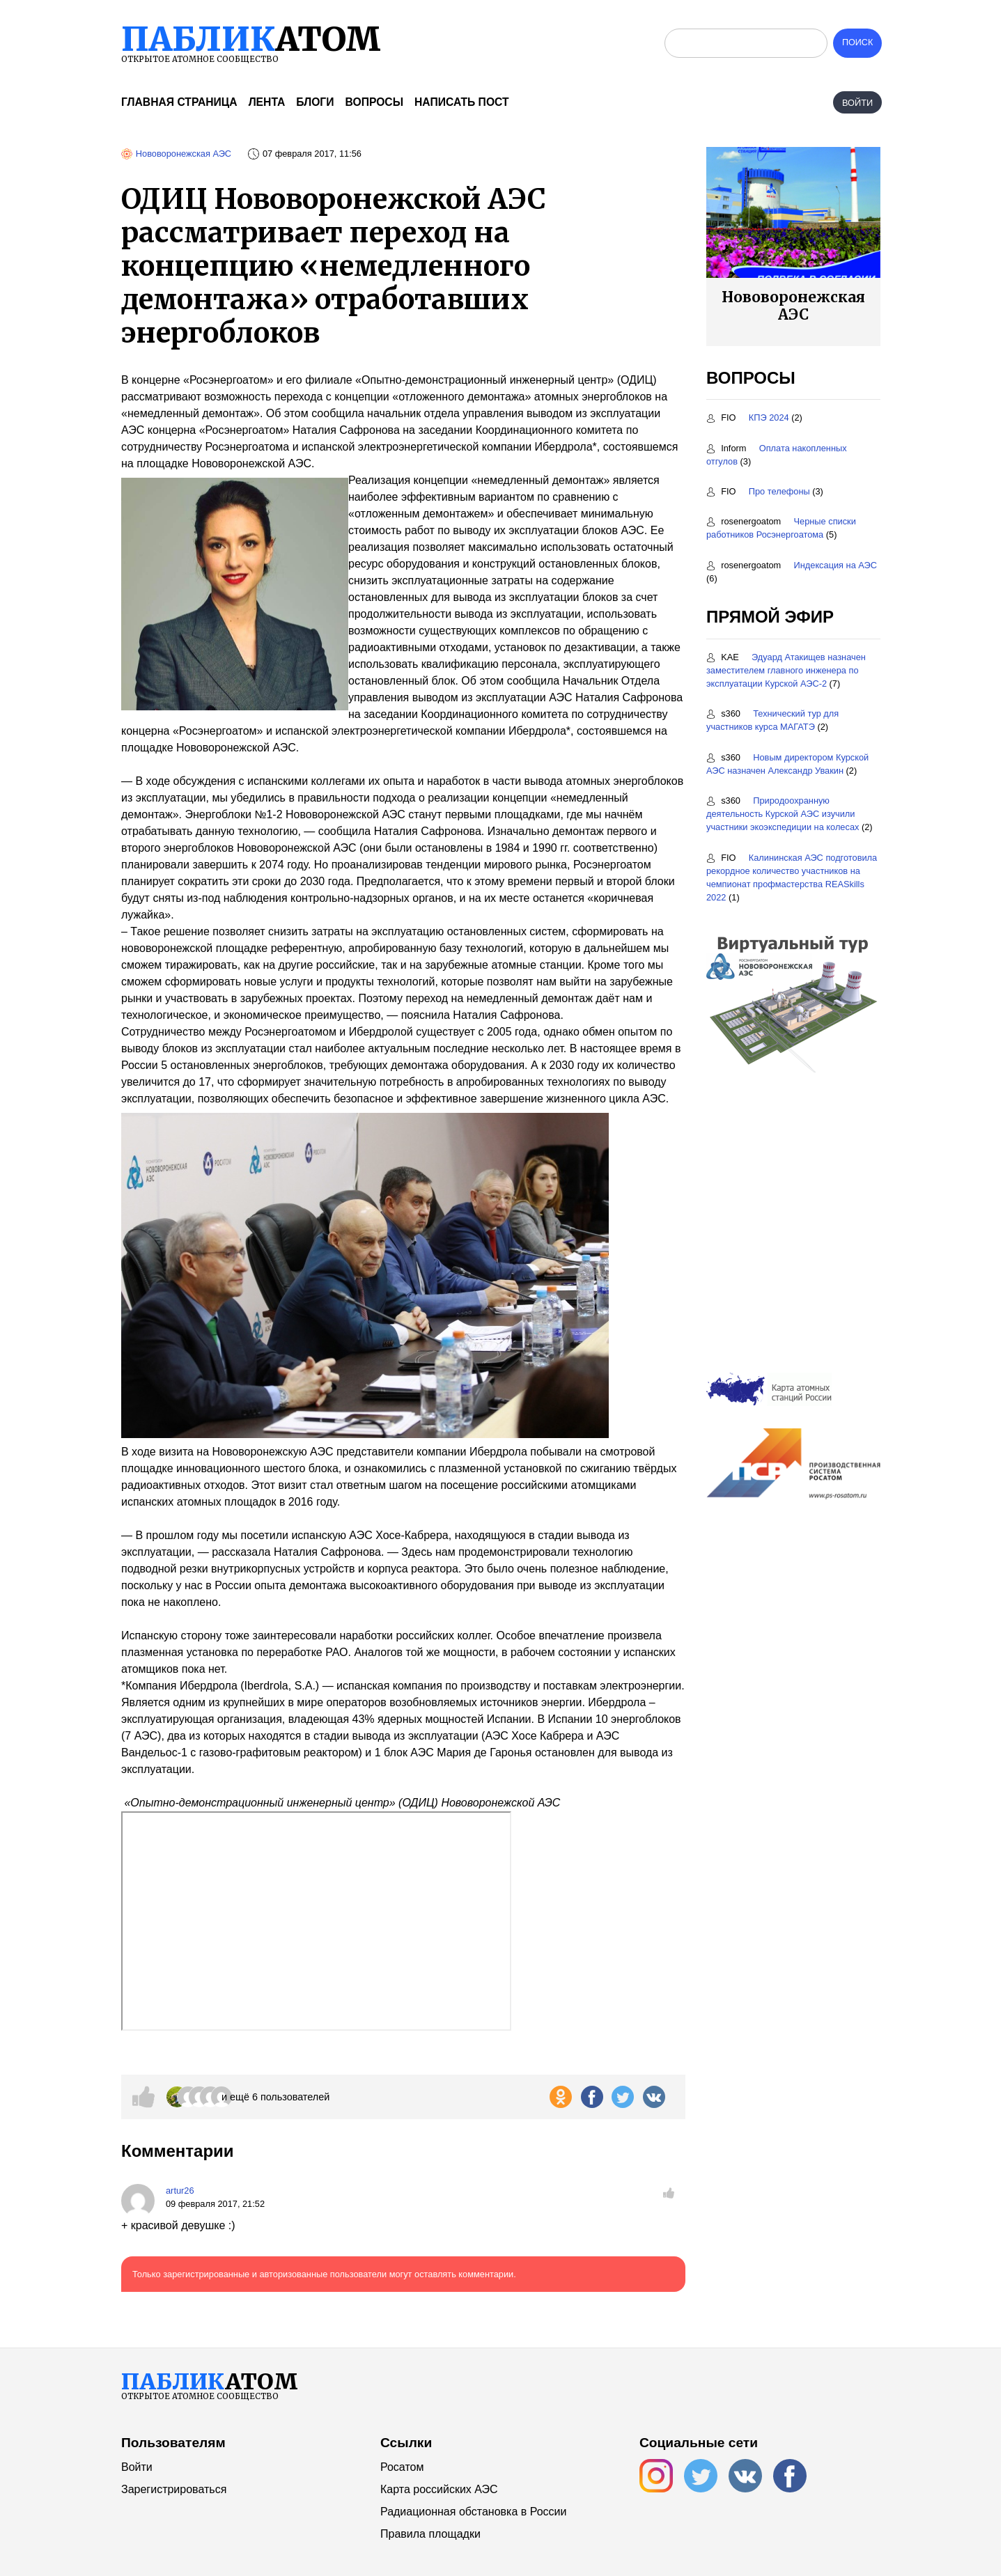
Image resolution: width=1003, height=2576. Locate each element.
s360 (724, 713)
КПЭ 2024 (769, 417)
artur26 (180, 2190)
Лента (267, 102)
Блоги (315, 102)
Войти (857, 102)
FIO (722, 417)
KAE (723, 657)
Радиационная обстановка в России (473, 2512)
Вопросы (374, 102)
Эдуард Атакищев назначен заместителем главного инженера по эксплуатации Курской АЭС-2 (786, 670)
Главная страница (179, 102)
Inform (727, 448)
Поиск (857, 43)
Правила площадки (430, 2534)
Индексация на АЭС (836, 565)
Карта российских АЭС (439, 2489)
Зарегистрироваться (173, 2489)
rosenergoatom (745, 521)
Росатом (401, 2467)
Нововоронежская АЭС (183, 153)
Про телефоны (779, 491)
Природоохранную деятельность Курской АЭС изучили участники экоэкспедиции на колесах (782, 813)
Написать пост (461, 102)
